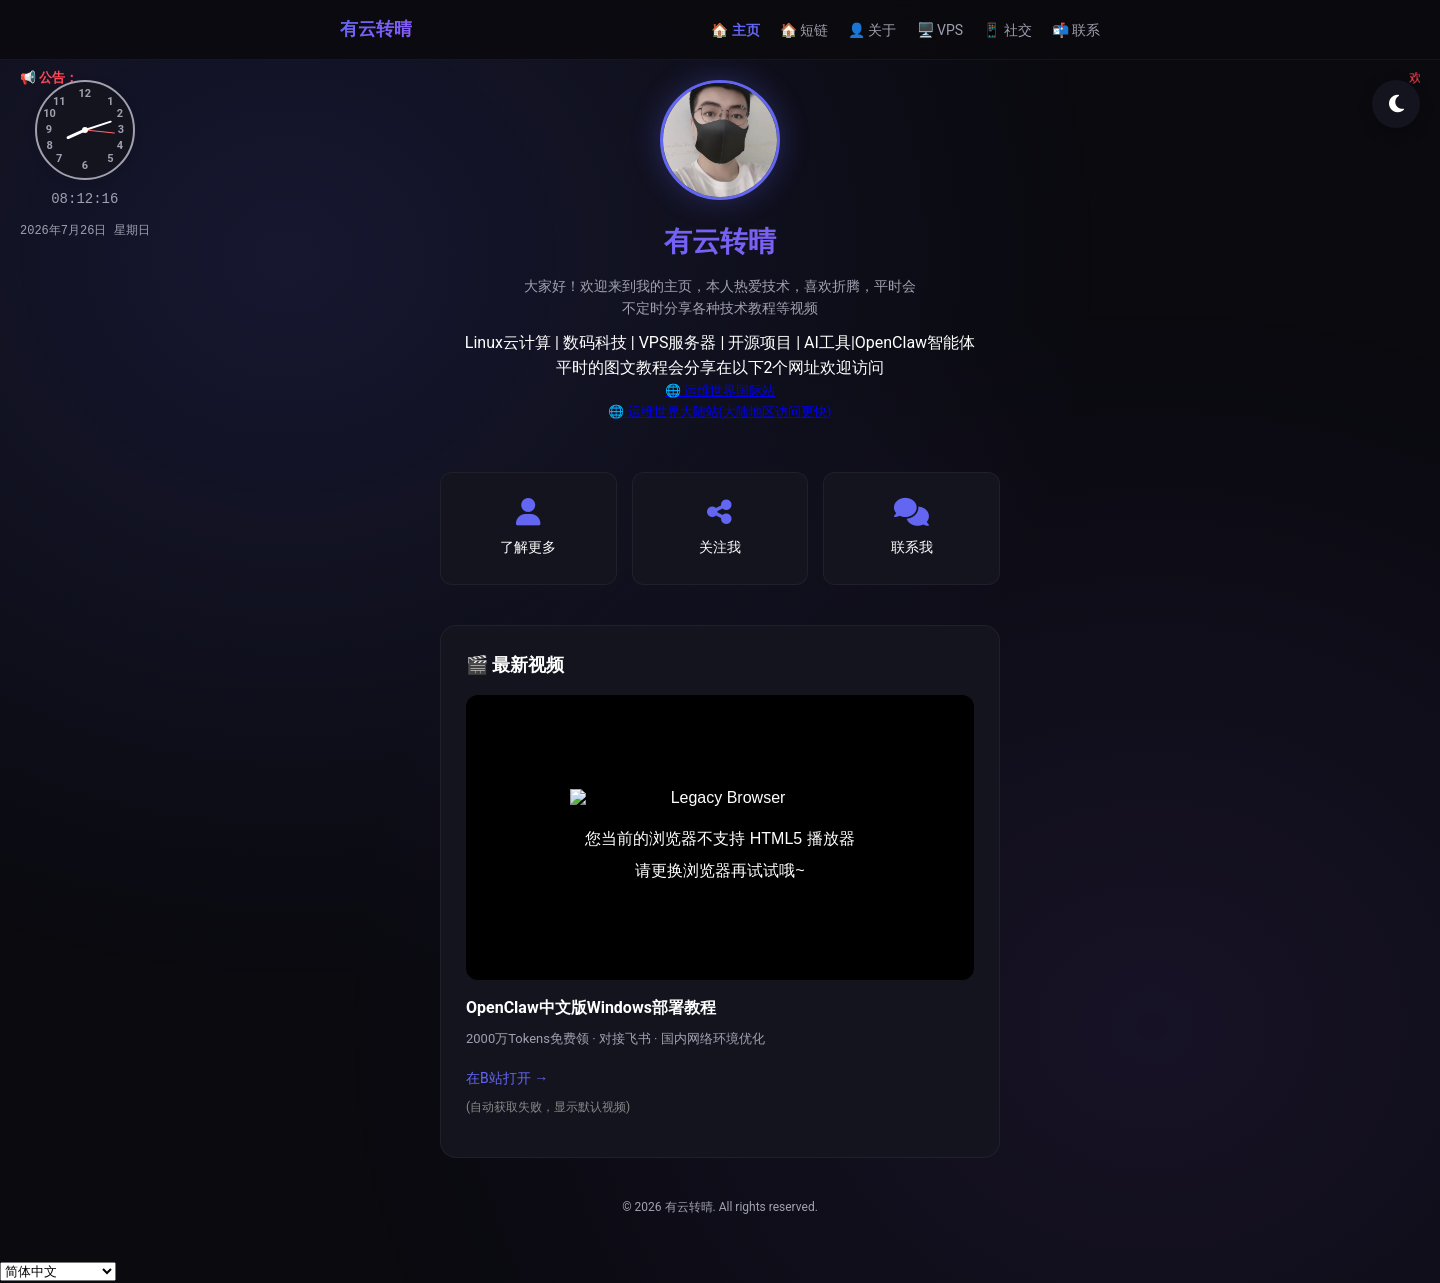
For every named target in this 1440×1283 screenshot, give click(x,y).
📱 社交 (1007, 30)
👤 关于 (872, 30)
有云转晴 (376, 28)
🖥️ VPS (940, 30)
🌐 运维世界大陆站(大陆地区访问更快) (719, 411)
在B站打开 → (507, 1078)
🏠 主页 (735, 30)
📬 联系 (1076, 30)
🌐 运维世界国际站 (720, 390)
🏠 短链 (804, 30)
